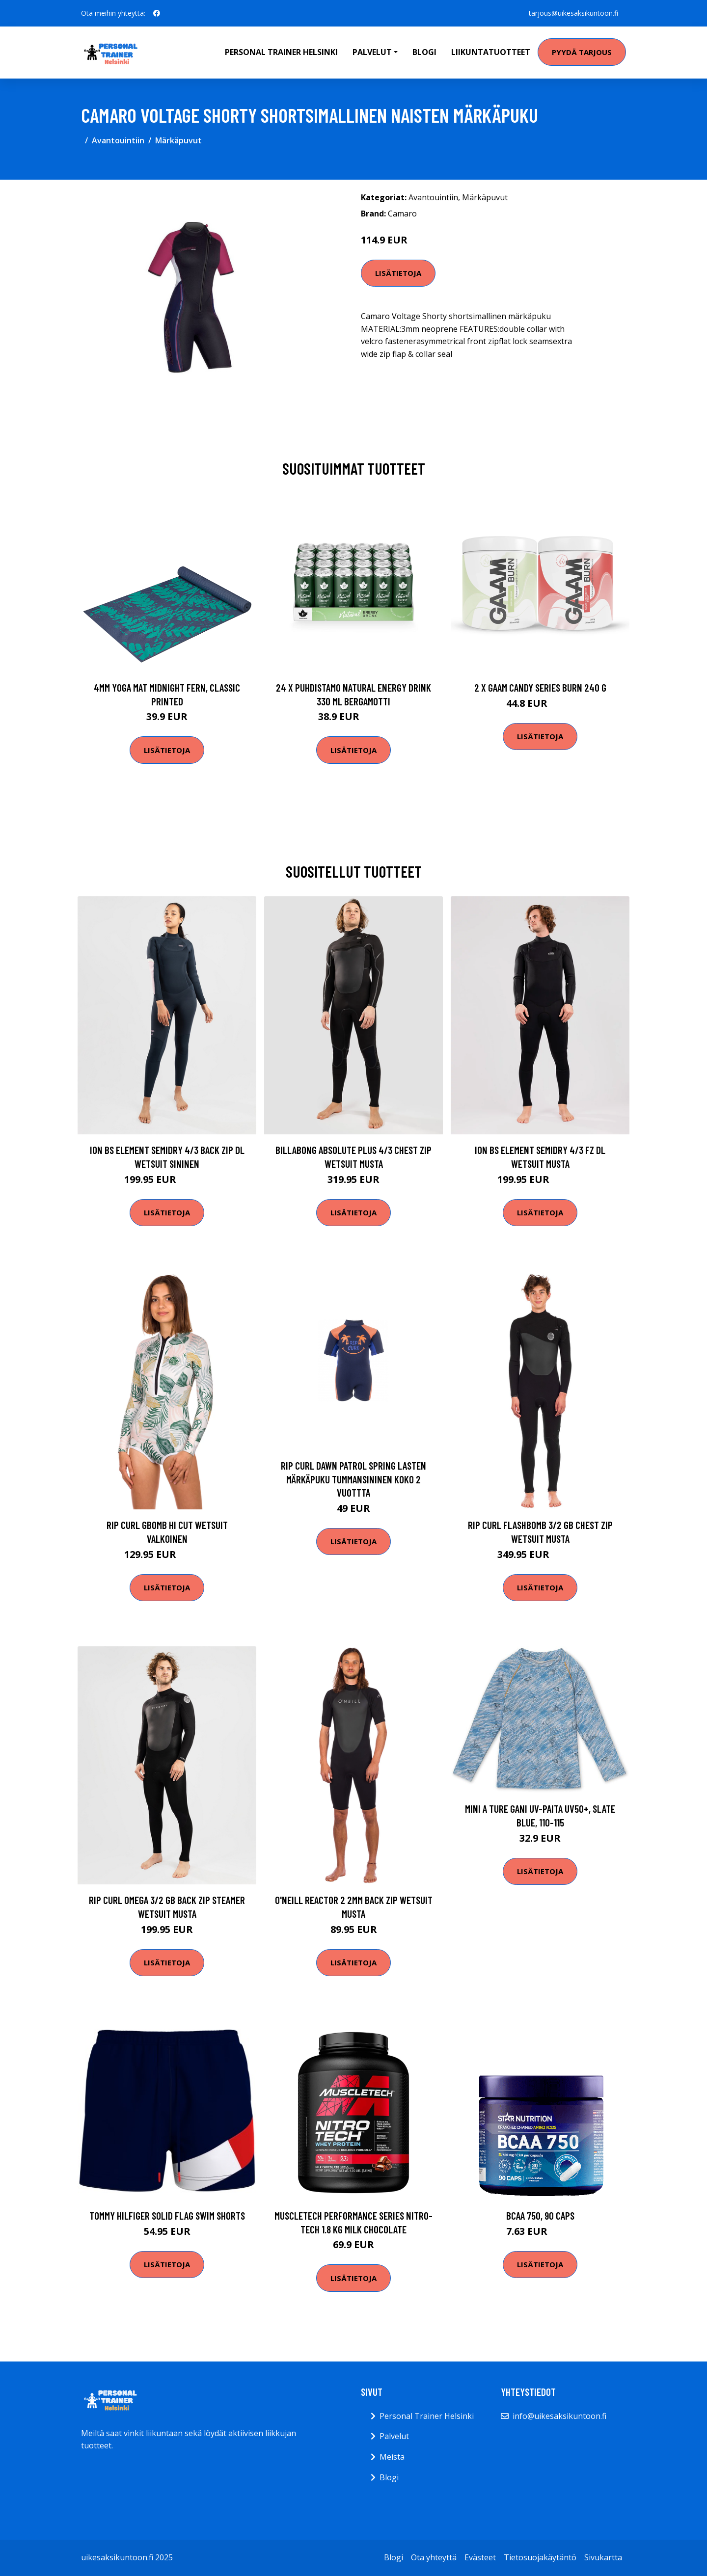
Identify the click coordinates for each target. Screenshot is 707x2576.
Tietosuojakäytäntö (540, 2557)
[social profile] (156, 13)
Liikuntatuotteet (490, 52)
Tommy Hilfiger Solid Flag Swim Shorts (167, 2215)
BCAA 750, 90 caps (540, 2215)
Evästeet (480, 2557)
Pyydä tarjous (582, 52)
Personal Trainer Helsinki (281, 52)
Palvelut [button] (372, 52)
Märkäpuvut (178, 140)
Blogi (424, 52)
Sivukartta (603, 2557)
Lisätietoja (398, 273)
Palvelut (394, 2436)
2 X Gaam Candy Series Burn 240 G (540, 687)
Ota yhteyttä (434, 2557)
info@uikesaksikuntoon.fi (559, 2416)
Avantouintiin (118, 140)
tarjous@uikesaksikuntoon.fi (573, 13)
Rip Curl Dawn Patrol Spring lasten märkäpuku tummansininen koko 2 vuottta (353, 1479)
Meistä (392, 2456)
